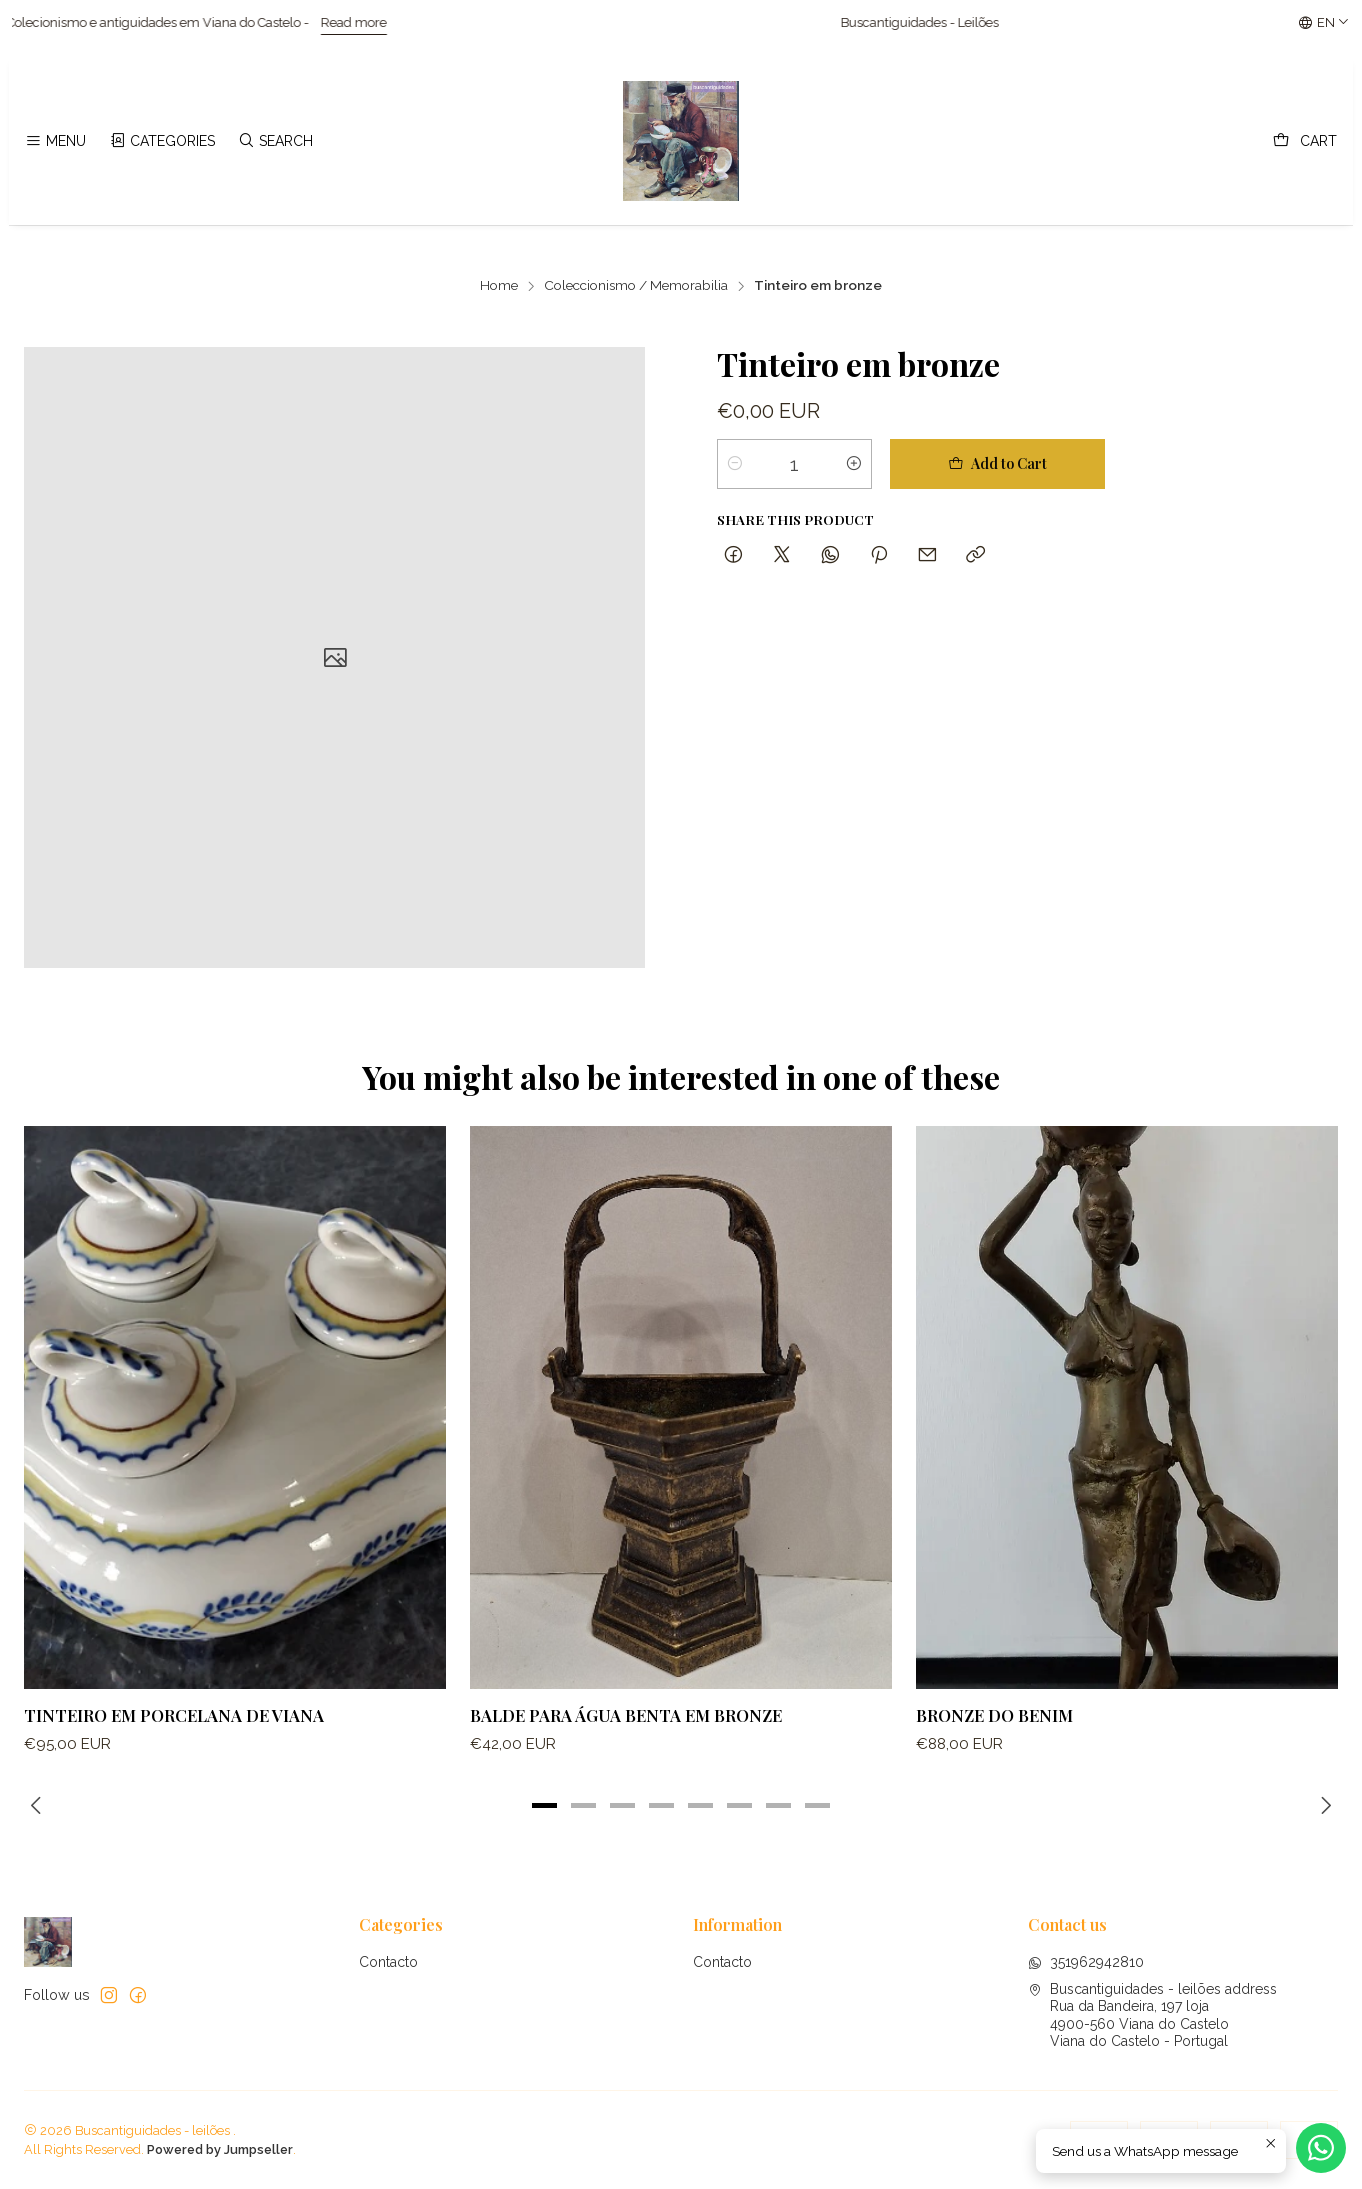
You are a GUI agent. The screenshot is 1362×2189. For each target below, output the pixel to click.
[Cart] (1305, 141)
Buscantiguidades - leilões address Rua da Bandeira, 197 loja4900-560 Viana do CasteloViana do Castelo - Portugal (1152, 2015)
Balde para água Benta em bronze (626, 1765)
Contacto (388, 1962)
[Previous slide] (39, 1806)
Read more (387, 22)
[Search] (275, 141)
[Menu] (55, 141)
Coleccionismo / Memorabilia (636, 286)
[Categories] (161, 141)
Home (499, 286)
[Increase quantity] (854, 464)
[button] (545, 1806)
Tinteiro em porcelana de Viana (174, 1744)
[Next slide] (1323, 1806)
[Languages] (1324, 23)
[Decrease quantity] (735, 464)
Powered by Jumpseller (220, 2149)
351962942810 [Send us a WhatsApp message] (1086, 1962)
